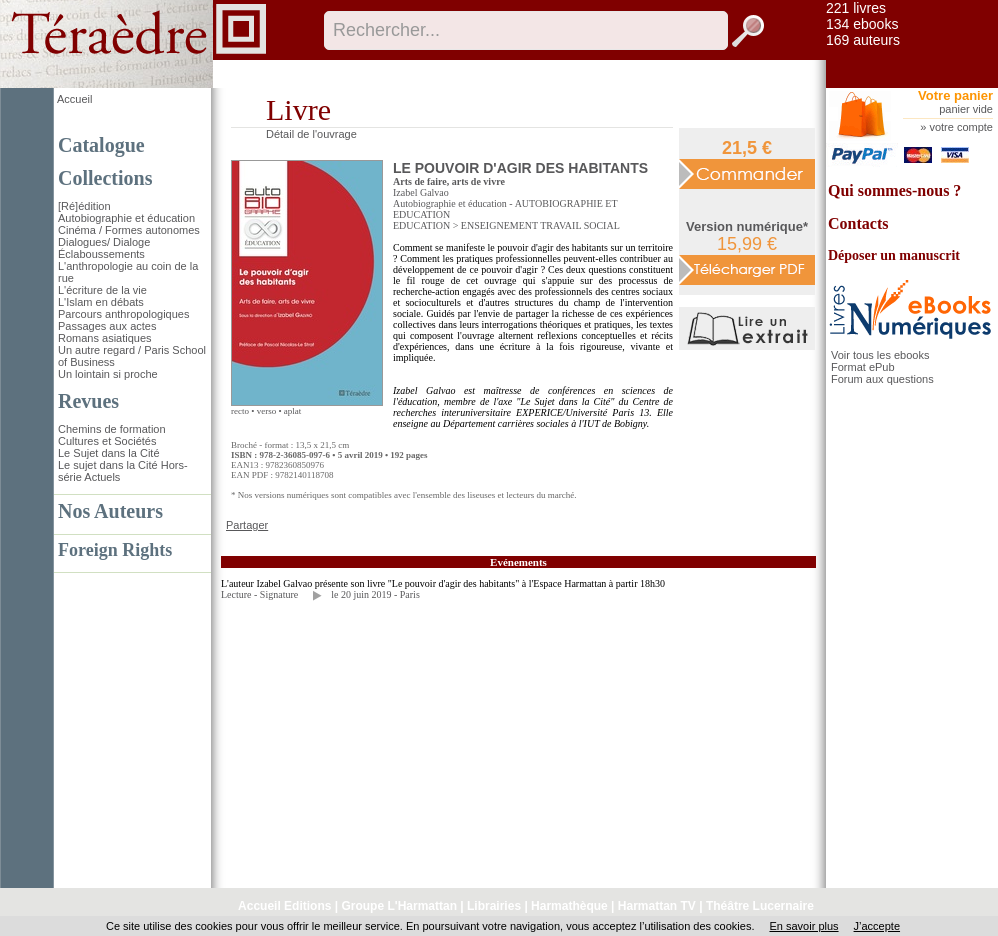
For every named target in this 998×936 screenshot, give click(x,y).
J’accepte (877, 926)
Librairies (494, 906)
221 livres (856, 8)
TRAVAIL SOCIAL (580, 225)
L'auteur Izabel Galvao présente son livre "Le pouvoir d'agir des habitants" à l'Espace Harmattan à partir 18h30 (443, 583)
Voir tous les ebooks (880, 355)
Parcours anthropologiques (123, 314)
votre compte (961, 127)
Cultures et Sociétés (107, 441)
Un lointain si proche (108, 374)
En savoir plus (803, 926)
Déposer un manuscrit (894, 255)
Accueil (74, 99)
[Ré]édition (84, 206)
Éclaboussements (101, 254)
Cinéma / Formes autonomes (129, 230)
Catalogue (101, 145)
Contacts (858, 223)
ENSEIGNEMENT (499, 225)
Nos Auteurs (110, 511)
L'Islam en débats (101, 302)
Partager (247, 525)
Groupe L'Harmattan (399, 906)
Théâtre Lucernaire (760, 906)
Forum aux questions (882, 379)
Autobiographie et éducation (126, 218)
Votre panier (955, 95)
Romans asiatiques (105, 338)
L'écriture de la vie (102, 290)
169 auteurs (863, 40)
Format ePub (863, 367)
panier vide (966, 109)
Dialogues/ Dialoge (104, 242)
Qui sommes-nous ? (894, 190)
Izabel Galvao (421, 192)
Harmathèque (569, 906)
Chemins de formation (112, 429)
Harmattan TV (657, 906)
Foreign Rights (115, 550)
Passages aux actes (107, 326)
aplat (293, 411)
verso (267, 411)
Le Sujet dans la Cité (109, 453)
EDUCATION (421, 225)
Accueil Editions (284, 906)
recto (240, 411)
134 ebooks (862, 24)
